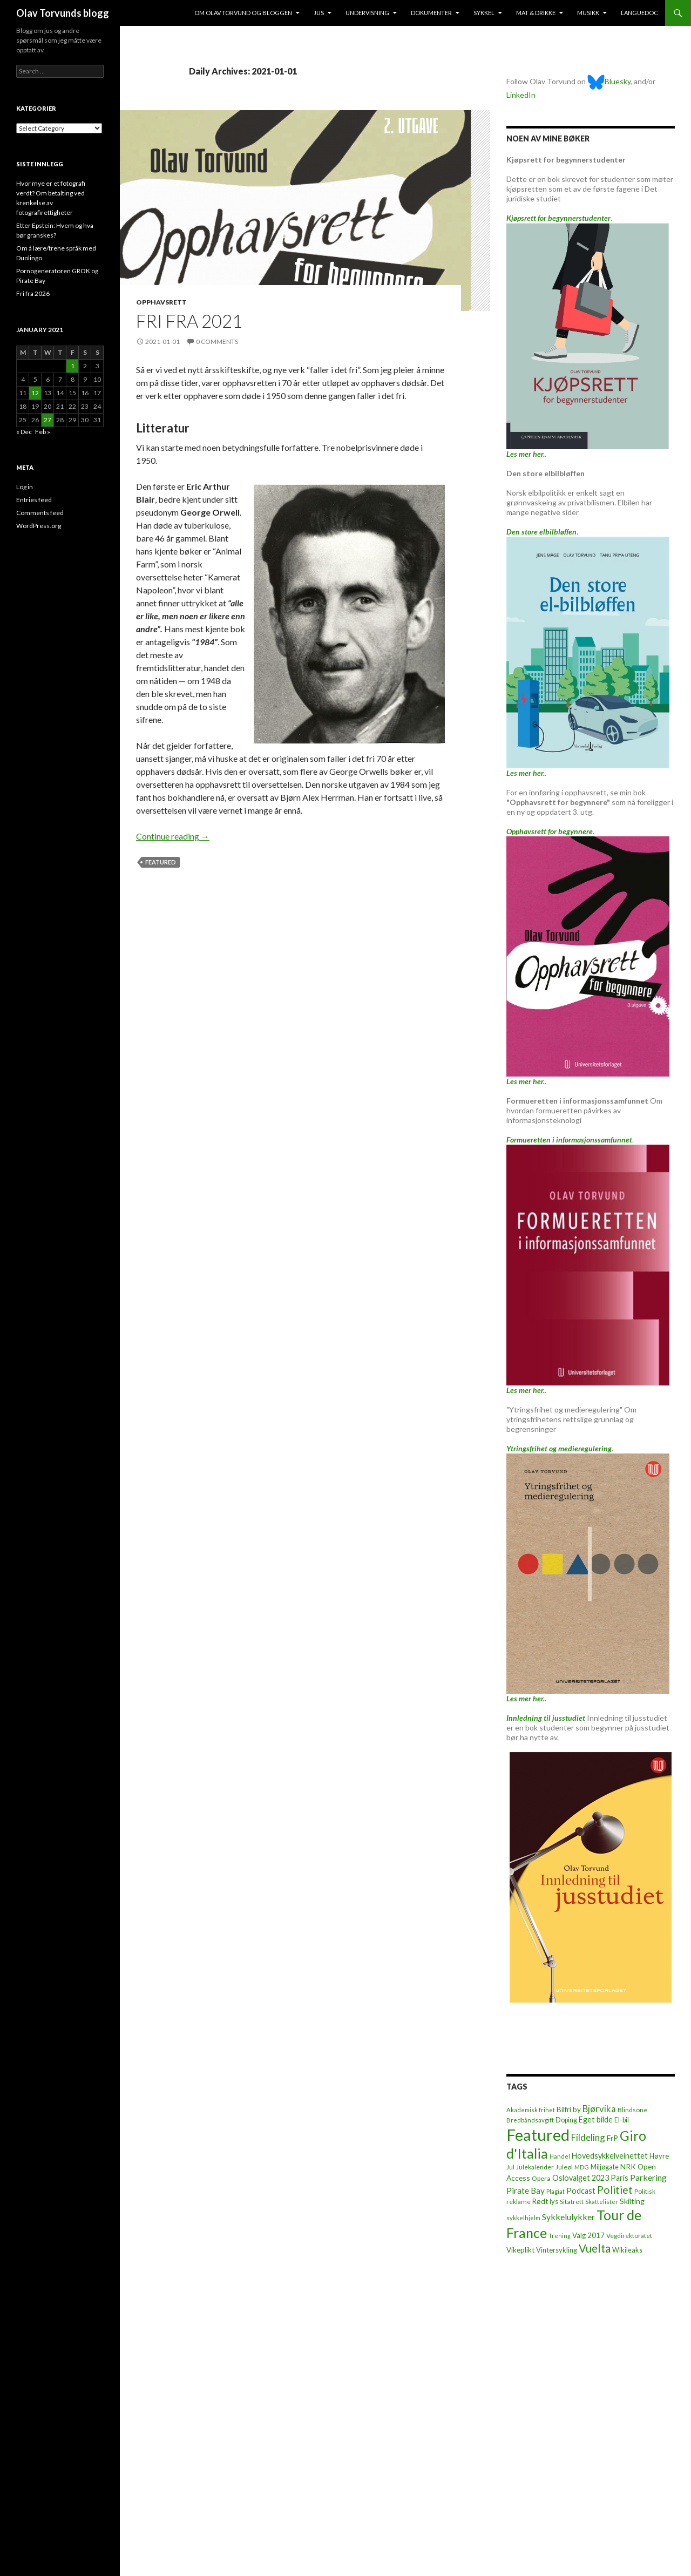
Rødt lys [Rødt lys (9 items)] (545, 2201)
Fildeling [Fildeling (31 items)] (588, 2137)
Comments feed (40, 513)
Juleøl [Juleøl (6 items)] (564, 2167)
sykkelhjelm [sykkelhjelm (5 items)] (523, 2217)
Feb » (42, 432)
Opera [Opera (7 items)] (541, 2178)
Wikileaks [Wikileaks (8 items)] (627, 2250)
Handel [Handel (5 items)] (560, 2156)
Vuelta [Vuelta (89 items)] (595, 2248)
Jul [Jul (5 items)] (510, 2167)
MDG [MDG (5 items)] (581, 2167)
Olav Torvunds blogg (62, 13)
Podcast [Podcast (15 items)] (580, 2190)
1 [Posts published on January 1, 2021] (72, 366)
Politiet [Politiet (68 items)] (615, 2189)
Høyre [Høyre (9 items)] (659, 2156)
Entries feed (34, 500)
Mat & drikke (535, 12)
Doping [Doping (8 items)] (566, 2120)
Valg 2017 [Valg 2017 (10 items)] (588, 2235)
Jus (319, 12)
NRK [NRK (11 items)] (628, 2166)
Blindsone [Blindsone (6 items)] (632, 2110)
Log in (24, 487)
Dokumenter (431, 12)
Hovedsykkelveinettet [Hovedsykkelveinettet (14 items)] (610, 2155)
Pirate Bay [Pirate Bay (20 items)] (525, 2190)
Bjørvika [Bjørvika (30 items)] (599, 2108)
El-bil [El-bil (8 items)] (621, 2120)
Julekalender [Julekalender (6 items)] (535, 2167)
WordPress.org (38, 526)
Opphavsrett (161, 302)
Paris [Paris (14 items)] (619, 2177)
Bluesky (609, 81)
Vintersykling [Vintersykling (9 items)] (556, 2250)
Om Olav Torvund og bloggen (243, 12)
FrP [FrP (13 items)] (612, 2137)
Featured (160, 862)
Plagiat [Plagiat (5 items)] (555, 2191)
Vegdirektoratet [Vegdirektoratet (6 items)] (629, 2236)
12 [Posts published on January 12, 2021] (35, 393)
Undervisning (367, 12)
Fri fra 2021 (189, 321)
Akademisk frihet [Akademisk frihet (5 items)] (530, 2109)
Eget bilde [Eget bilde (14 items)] (596, 2119)
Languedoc (639, 12)
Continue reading (172, 836)
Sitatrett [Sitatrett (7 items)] (572, 2202)
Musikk (588, 12)
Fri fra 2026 (33, 293)
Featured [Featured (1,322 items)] (538, 2134)
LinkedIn (521, 94)
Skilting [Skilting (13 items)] (632, 2201)
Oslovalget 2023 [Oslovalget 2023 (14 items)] (580, 2177)
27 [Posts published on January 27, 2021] (47, 420)
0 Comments (217, 341)
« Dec (24, 432)
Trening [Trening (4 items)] (559, 2235)
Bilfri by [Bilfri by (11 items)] (569, 2109)
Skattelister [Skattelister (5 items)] (601, 2201)
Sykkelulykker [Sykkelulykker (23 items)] (568, 2217)
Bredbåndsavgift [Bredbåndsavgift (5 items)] (530, 2120)
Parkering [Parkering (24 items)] (648, 2177)
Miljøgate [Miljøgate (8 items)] (605, 2167)
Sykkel (483, 12)
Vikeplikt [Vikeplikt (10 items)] (520, 2250)
